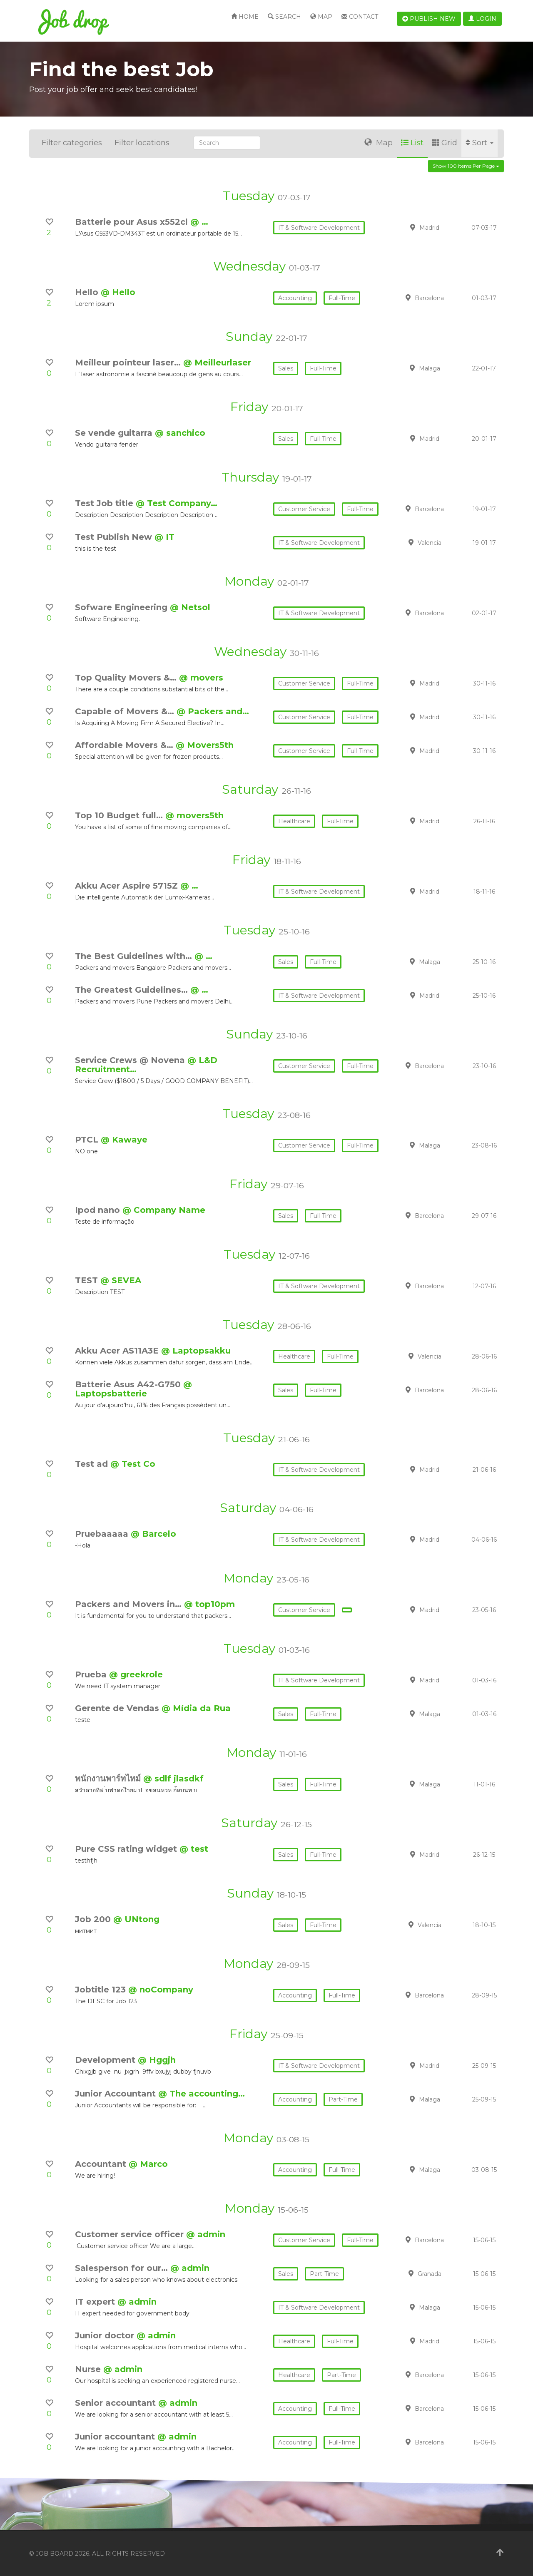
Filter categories (72, 142)
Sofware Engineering (122, 607)
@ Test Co (132, 1464)
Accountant (102, 2164)
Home (245, 16)
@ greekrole (136, 1674)
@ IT (164, 537)
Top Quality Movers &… (127, 678)
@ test (193, 1849)
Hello (88, 292)
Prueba (92, 1674)
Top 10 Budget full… (120, 815)
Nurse (89, 2369)
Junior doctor (106, 2335)
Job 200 (94, 1919)
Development (106, 2060)
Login (482, 18)
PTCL (88, 1140)
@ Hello (118, 292)
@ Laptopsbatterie (133, 1389)
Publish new (429, 18)
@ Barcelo (153, 1534)
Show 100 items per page (466, 166)
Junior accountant (116, 2437)
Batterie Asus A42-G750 (129, 1384)
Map (321, 16)
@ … (199, 222)
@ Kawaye (124, 1140)
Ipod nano (98, 1210)
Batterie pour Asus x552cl (132, 222)
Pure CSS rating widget (127, 1849)
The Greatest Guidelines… (132, 990)
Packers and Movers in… (129, 1604)
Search (284, 16)
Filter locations (142, 142)
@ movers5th (194, 815)
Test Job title (105, 503)
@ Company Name (163, 1210)
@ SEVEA (120, 1280)
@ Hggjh (157, 2060)
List (412, 142)
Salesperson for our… (122, 2268)
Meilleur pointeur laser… (129, 363)
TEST (87, 1280)
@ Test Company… (176, 503)
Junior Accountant (116, 2094)
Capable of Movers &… (126, 711)
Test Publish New (114, 537)
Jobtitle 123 (101, 1990)
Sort (479, 142)
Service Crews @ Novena (131, 1060)
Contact (359, 16)
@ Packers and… (213, 711)
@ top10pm (209, 1604)
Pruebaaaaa (103, 1534)
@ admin (205, 2234)
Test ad (92, 1464)
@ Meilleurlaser (217, 363)
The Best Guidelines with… (134, 956)
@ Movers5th (205, 745)
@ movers (201, 678)
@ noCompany (160, 1990)
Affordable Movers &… (125, 745)
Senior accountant (116, 2403)
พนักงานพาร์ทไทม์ (109, 1779)
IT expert (96, 2302)
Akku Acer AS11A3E (118, 1351)
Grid (444, 142)
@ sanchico (180, 433)
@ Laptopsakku (196, 1351)
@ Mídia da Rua (196, 1708)
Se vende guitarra (115, 433)
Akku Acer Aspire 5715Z (127, 886)
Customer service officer (130, 2234)
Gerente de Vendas (118, 1708)
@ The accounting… (201, 2094)
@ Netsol (190, 607)
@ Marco (148, 2164)
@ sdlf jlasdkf (173, 1779)
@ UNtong (136, 1919)
